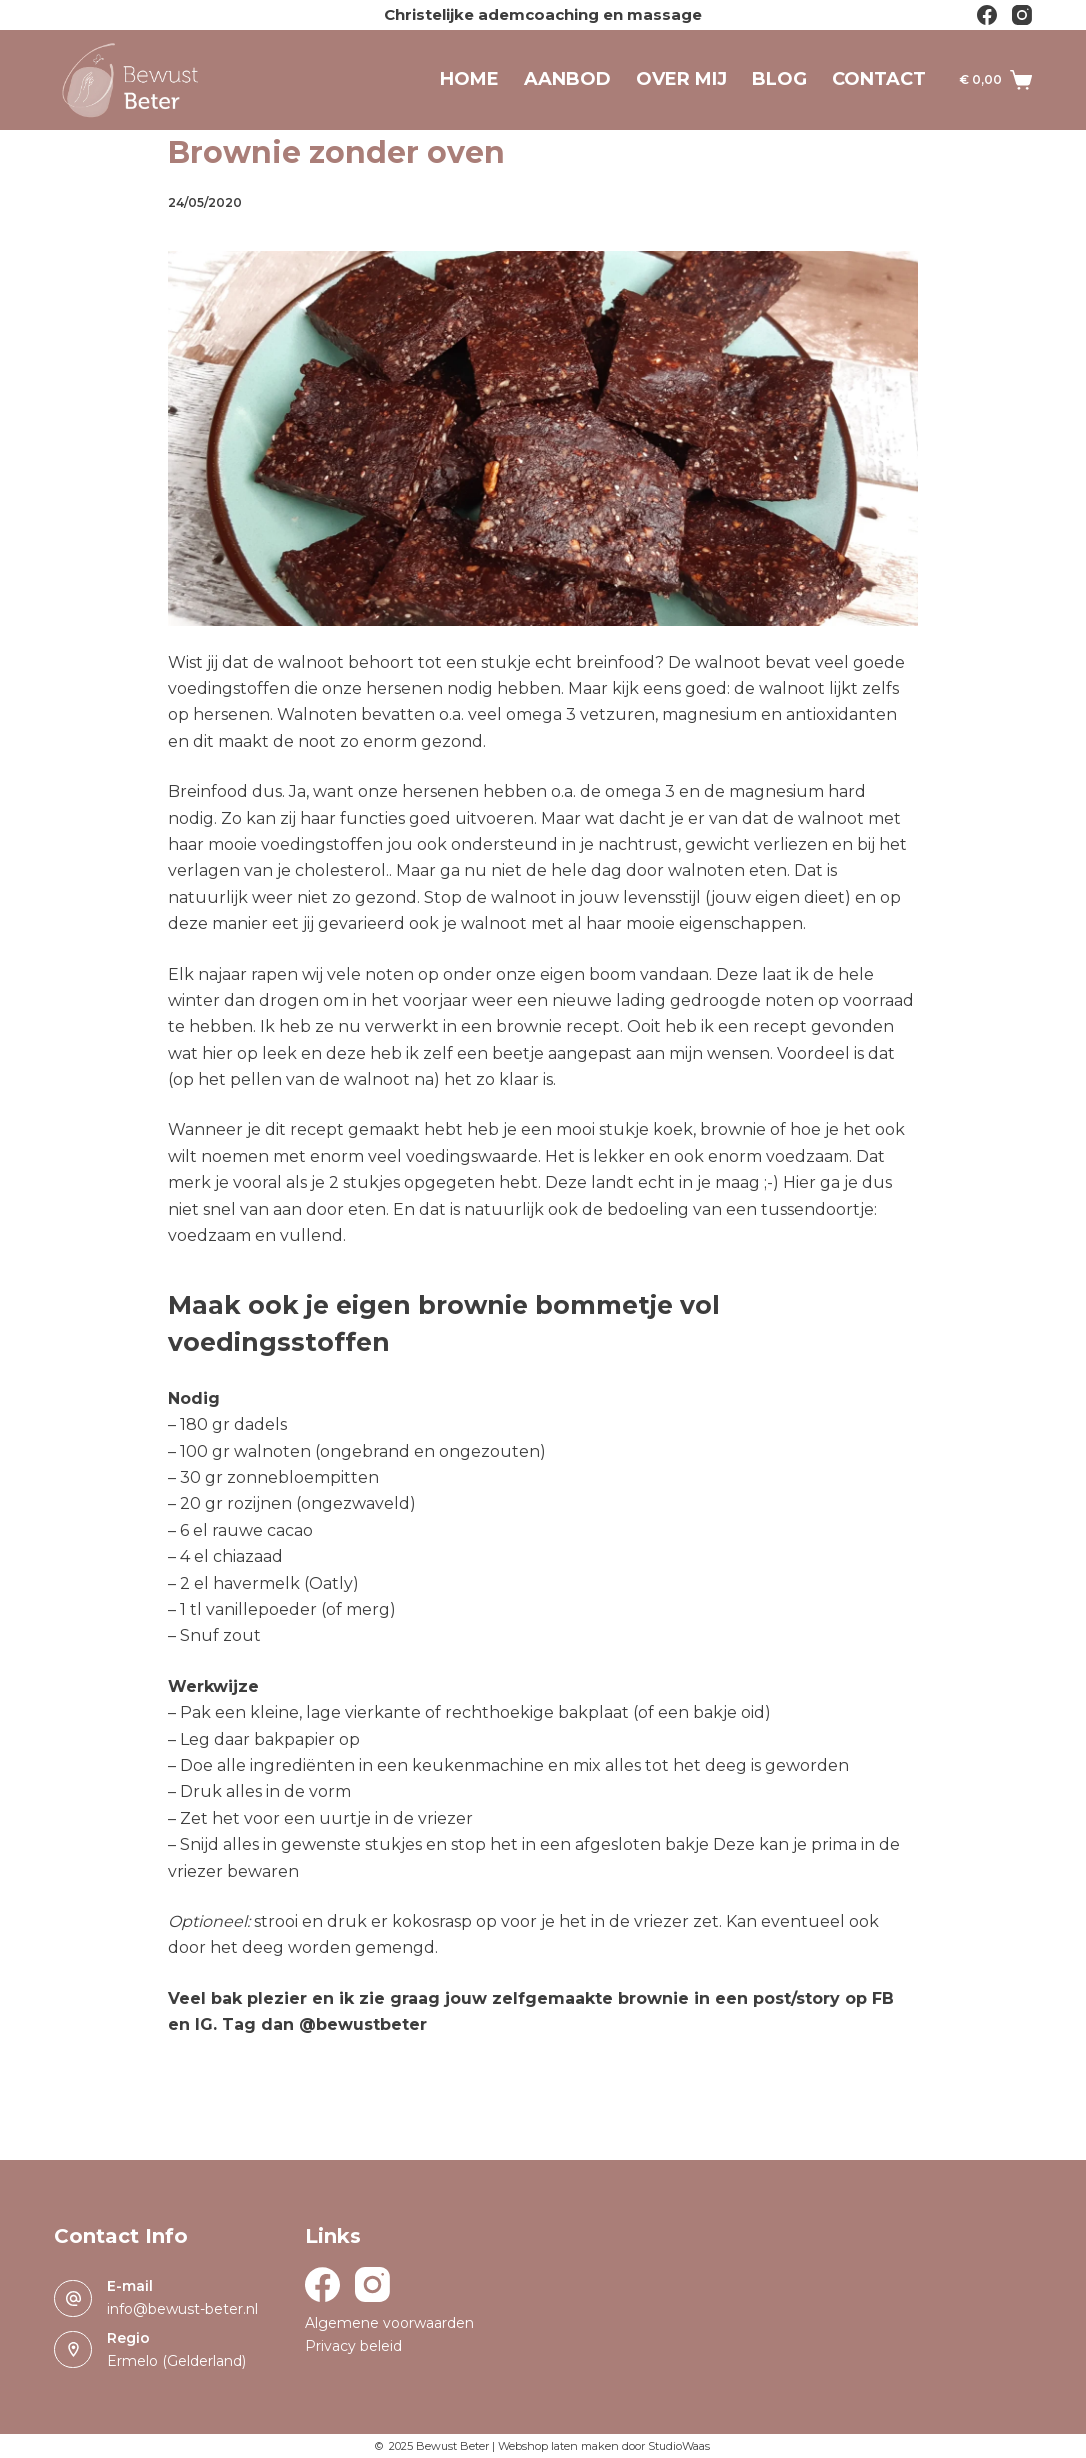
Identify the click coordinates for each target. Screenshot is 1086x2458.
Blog (779, 79)
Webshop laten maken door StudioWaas (604, 2446)
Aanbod (567, 79)
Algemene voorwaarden (389, 2323)
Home (469, 79)
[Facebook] (987, 15)
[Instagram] (1022, 15)
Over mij (681, 79)
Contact (879, 79)
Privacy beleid (353, 2346)
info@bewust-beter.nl (182, 2309)
